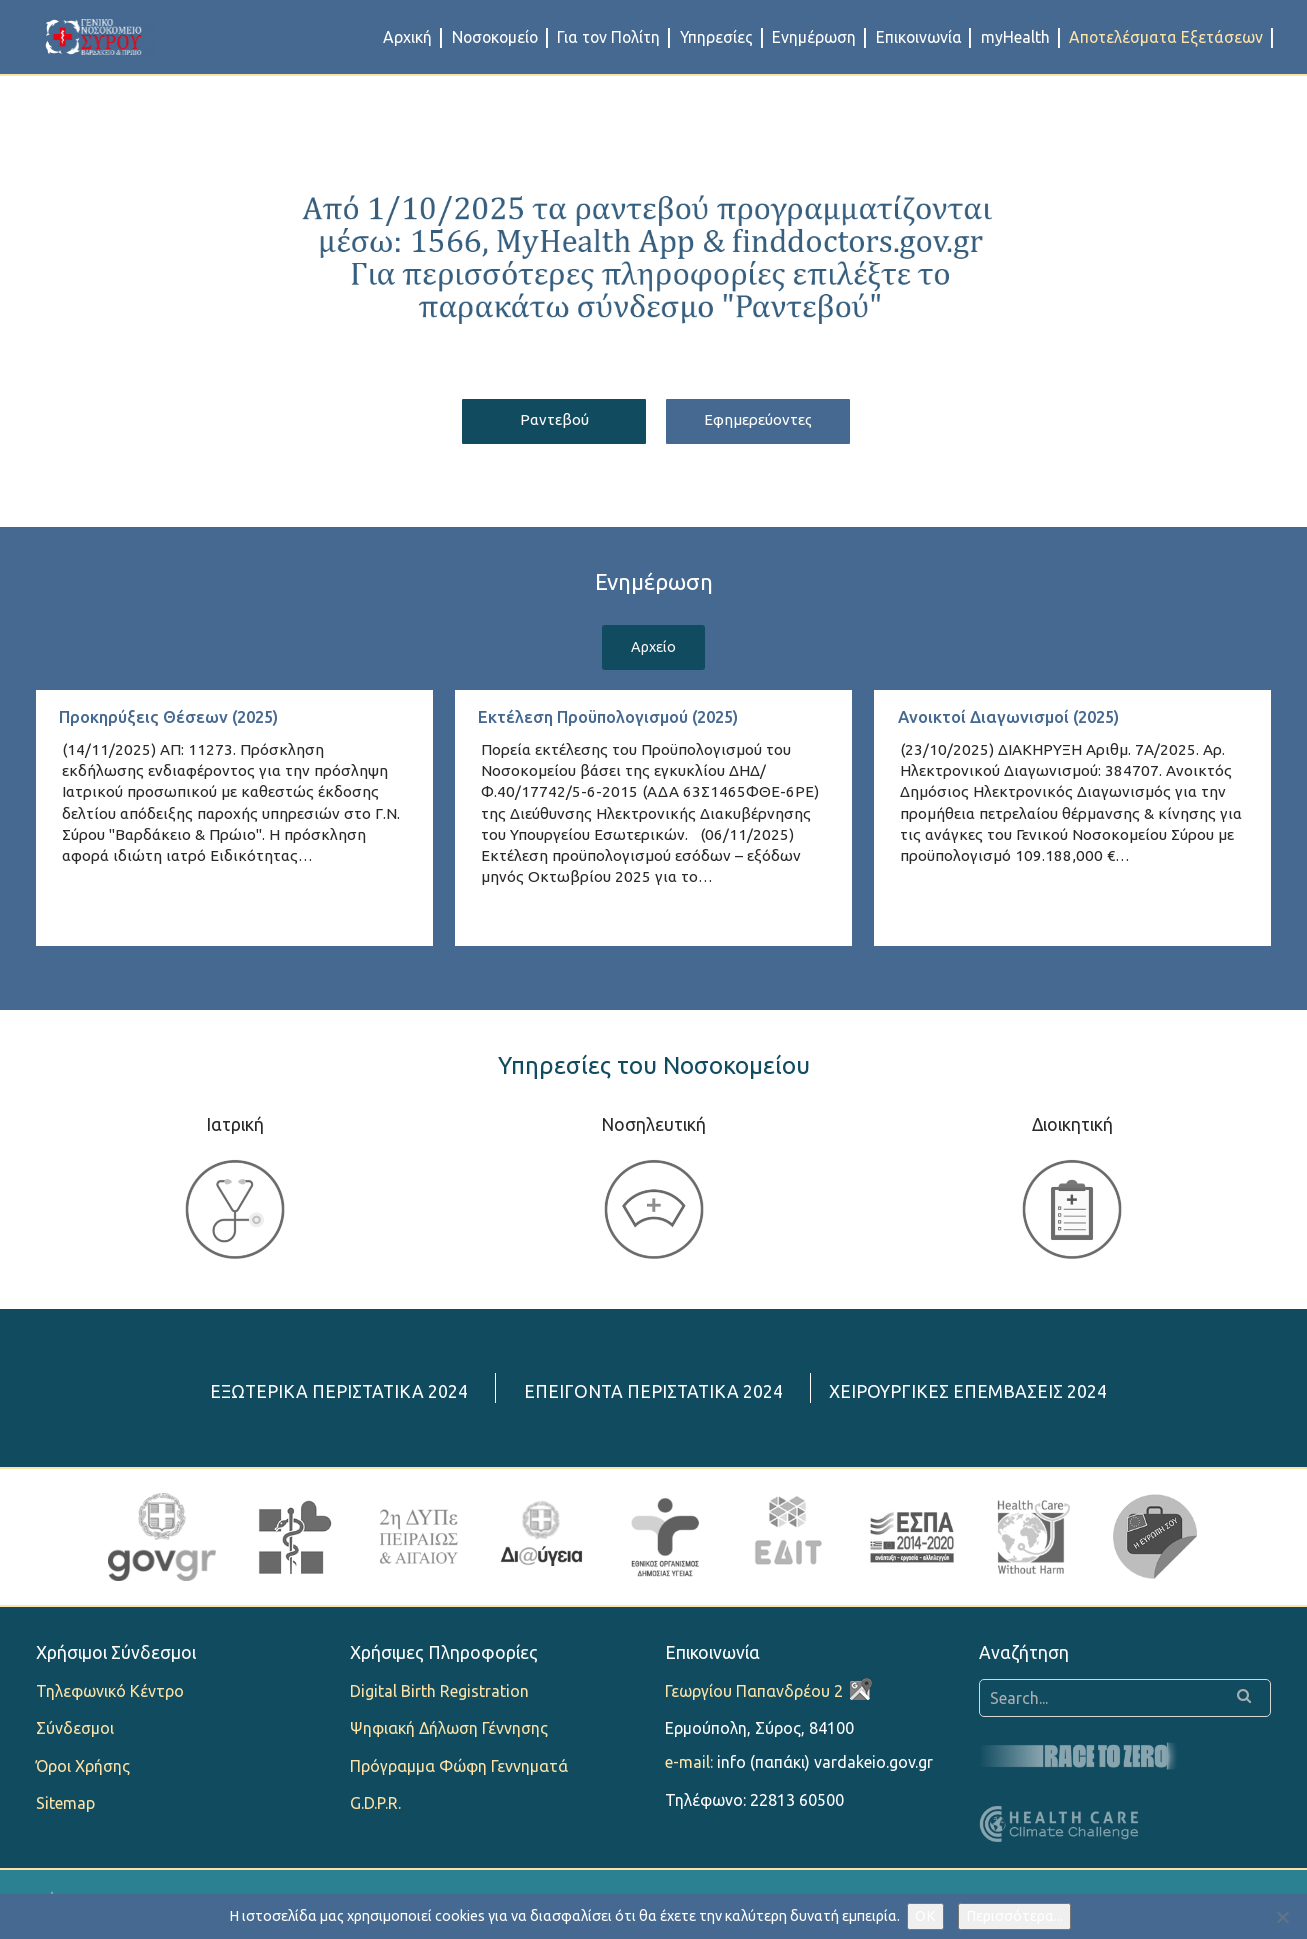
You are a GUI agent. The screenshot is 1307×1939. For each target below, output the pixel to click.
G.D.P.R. (375, 1806)
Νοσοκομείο (495, 37)
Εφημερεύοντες (768, 421)
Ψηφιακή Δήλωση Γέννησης (449, 1732)
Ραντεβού (544, 421)
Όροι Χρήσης (83, 1769)
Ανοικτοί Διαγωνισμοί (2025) (1017, 720)
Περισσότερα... (1014, 1916)
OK (925, 1916)
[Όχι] (1282, 1917)
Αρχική (407, 37)
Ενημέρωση (814, 37)
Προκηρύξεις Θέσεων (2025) (177, 720)
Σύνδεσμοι (75, 1732)
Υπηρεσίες (716, 37)
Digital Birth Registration (439, 1695)
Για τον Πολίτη (608, 37)
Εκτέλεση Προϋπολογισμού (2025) (620, 720)
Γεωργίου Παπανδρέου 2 (754, 1695)
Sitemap (65, 1806)
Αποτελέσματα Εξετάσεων (1166, 37)
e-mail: (689, 1766)
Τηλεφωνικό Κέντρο (110, 1695)
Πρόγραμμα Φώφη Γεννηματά (459, 1769)
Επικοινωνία (919, 37)
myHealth (1015, 37)
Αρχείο (653, 650)
